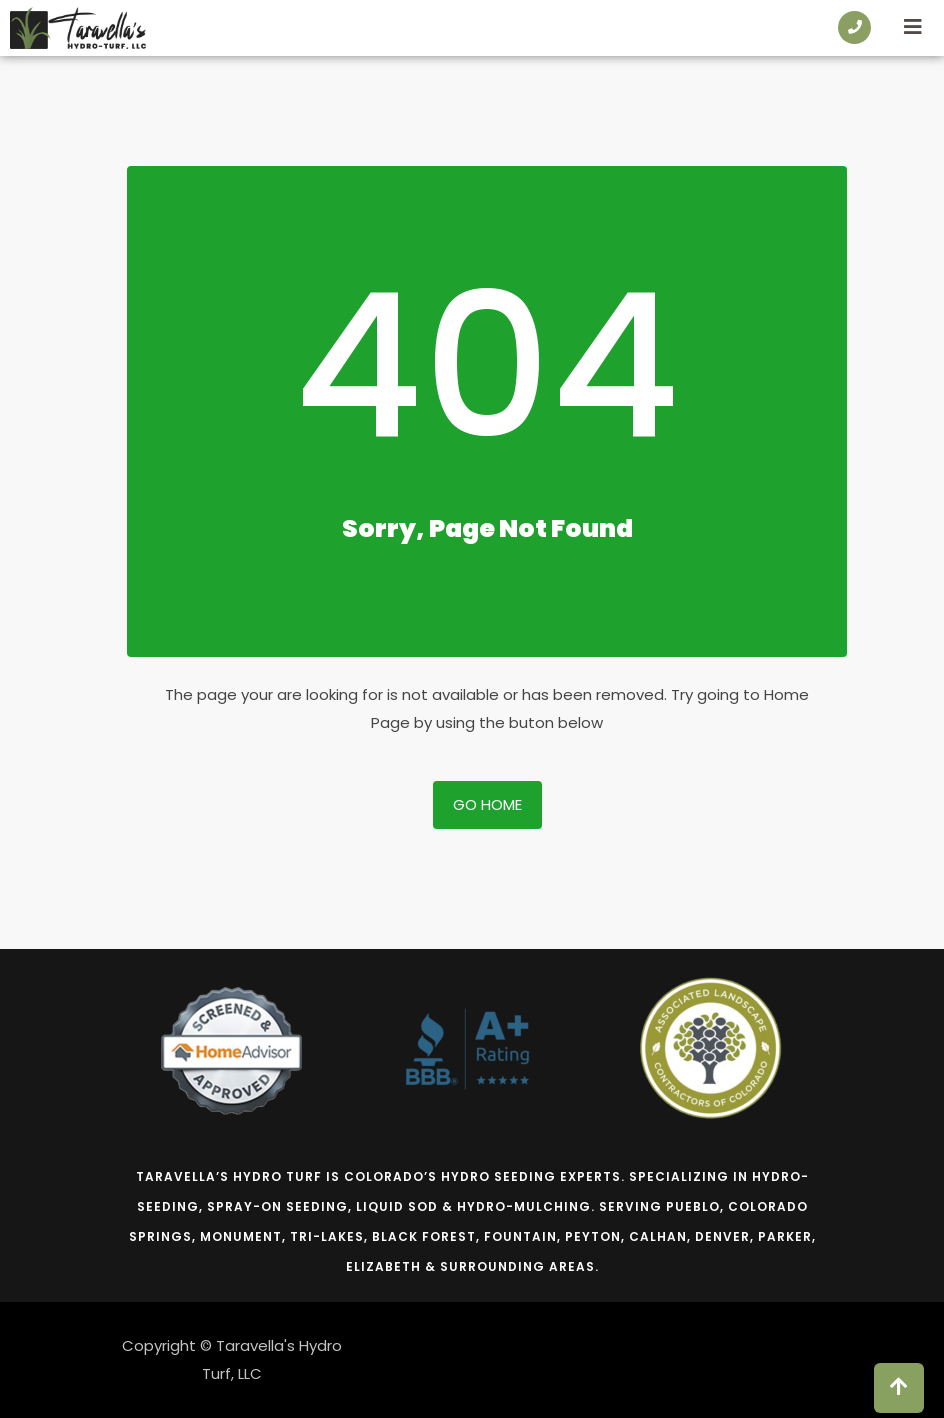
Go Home (487, 804)
